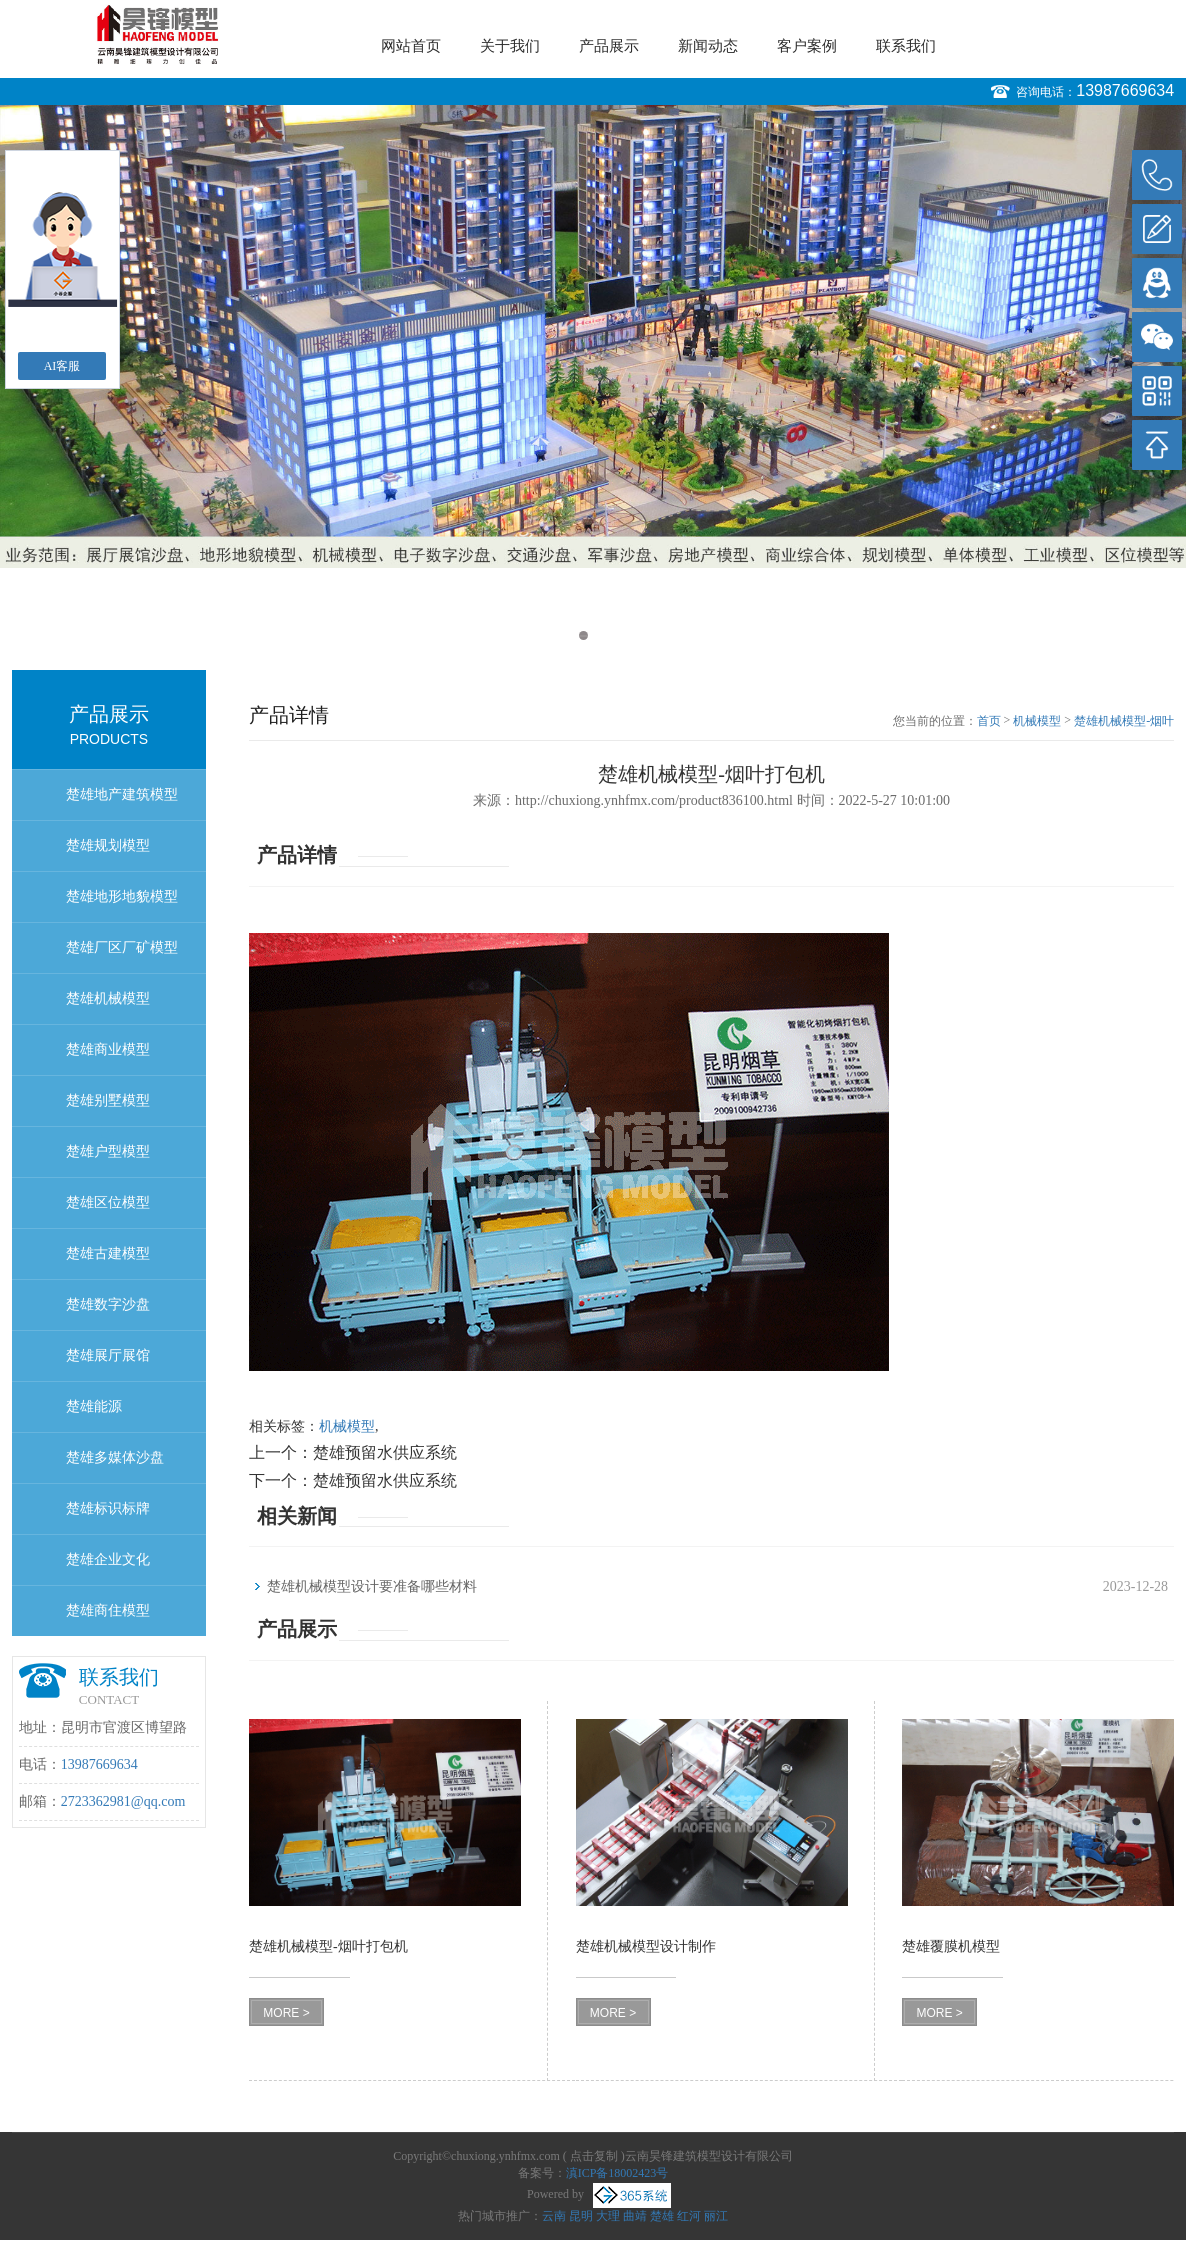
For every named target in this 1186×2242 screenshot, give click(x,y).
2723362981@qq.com (123, 1801)
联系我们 (906, 46)
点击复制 (594, 2156)
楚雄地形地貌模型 (122, 896)
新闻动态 (708, 46)
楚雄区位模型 (108, 1202)
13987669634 (1125, 90)
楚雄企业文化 (108, 1559)
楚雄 (662, 2216)
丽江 (716, 2216)
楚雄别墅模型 (108, 1100)
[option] (593, 336)
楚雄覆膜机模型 (951, 1946)
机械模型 (1037, 721)
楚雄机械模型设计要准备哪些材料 (372, 1586)
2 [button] (602, 635)
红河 (689, 2216)
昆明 (581, 2216)
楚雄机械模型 (108, 998)
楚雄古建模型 (108, 1253)
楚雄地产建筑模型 (122, 794)
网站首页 (411, 46)
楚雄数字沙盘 (108, 1304)
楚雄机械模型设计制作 (646, 1946)
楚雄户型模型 (108, 1151)
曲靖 (635, 2216)
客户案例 (807, 46)
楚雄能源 (94, 1406)
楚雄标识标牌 (108, 1508)
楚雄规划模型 (108, 845)
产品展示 (609, 46)
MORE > (286, 2013)
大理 (608, 2216)
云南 (554, 2216)
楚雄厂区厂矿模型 (122, 947)
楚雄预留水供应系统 (385, 1452)
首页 (989, 721)
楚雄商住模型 (108, 1610)
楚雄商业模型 (108, 1049)
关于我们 (510, 46)
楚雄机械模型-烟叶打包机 (1124, 722)
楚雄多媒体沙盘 (115, 1457)
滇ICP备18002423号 (617, 2173)
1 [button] (583, 635)
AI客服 (62, 366)
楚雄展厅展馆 (108, 1355)
